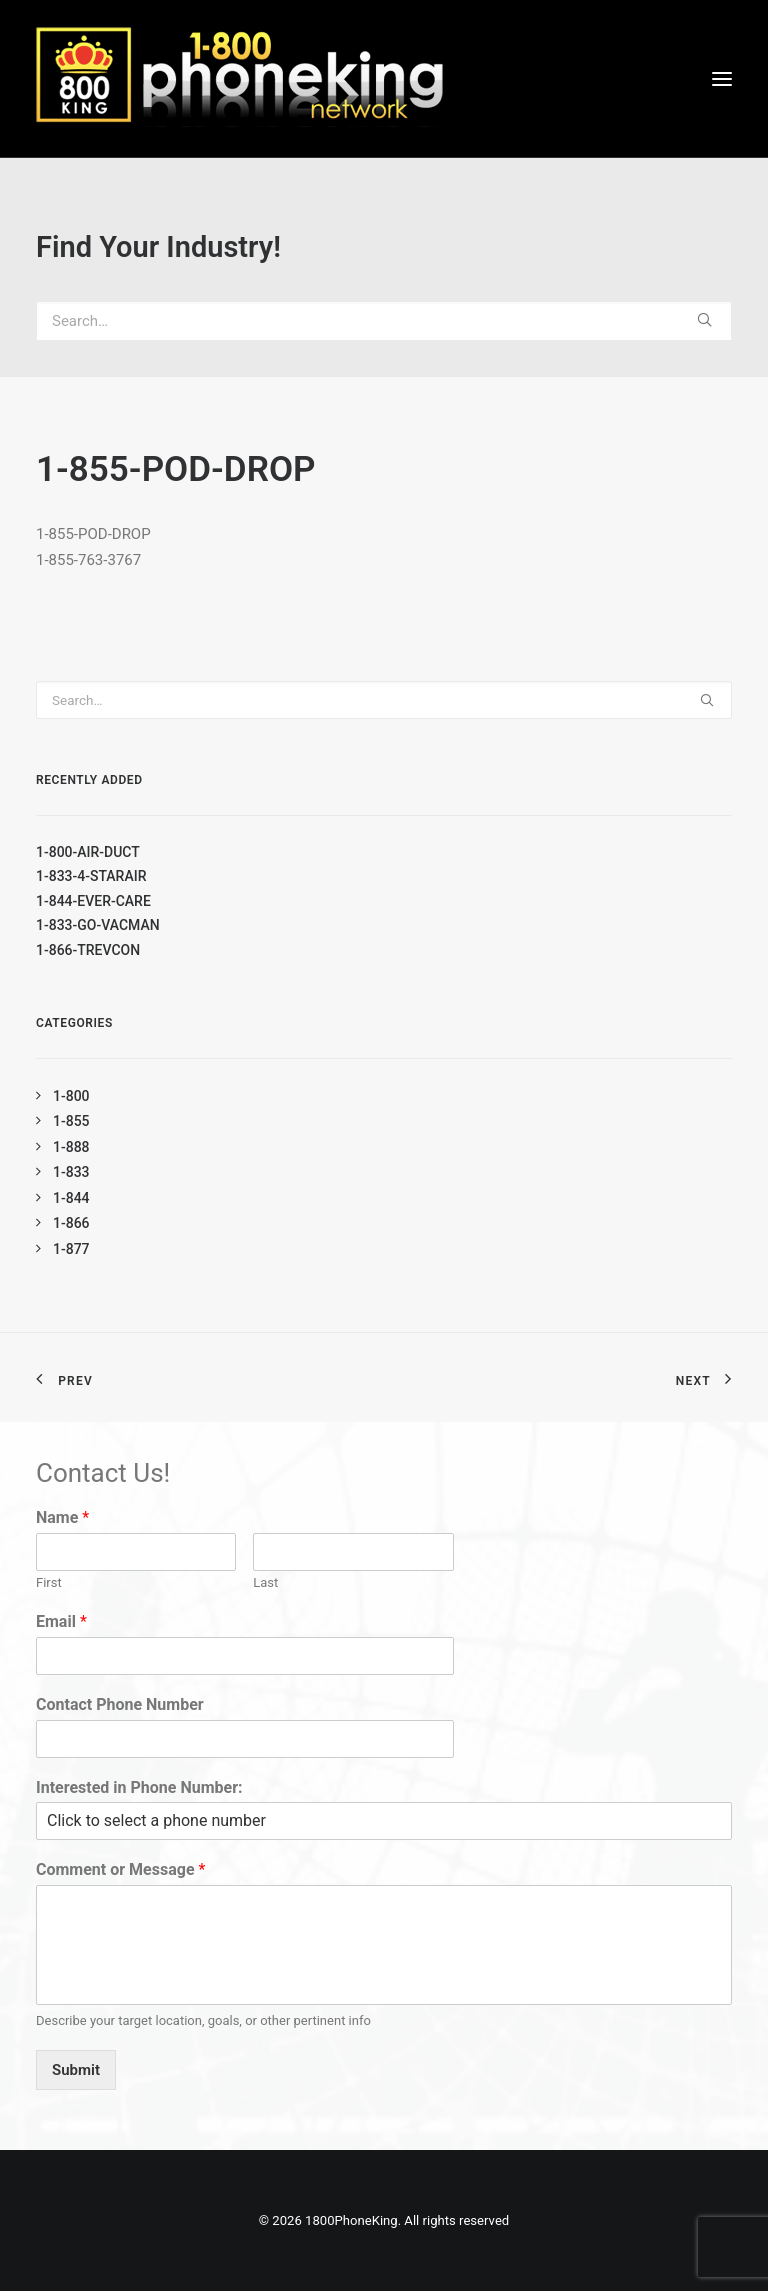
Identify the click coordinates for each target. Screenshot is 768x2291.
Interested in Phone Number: (139, 1787)
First (49, 1582)
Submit (76, 2070)
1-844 (71, 1198)
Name (62, 1517)
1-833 (71, 1172)
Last (265, 1582)
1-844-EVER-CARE (93, 901)
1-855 (71, 1121)
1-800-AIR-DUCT (88, 852)
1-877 (71, 1249)
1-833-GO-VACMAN (98, 925)
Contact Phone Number (120, 1704)
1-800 (71, 1096)
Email (61, 1621)
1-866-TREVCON (88, 950)
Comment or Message (120, 1869)
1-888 (71, 1147)
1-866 (71, 1223)
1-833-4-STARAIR (91, 876)
